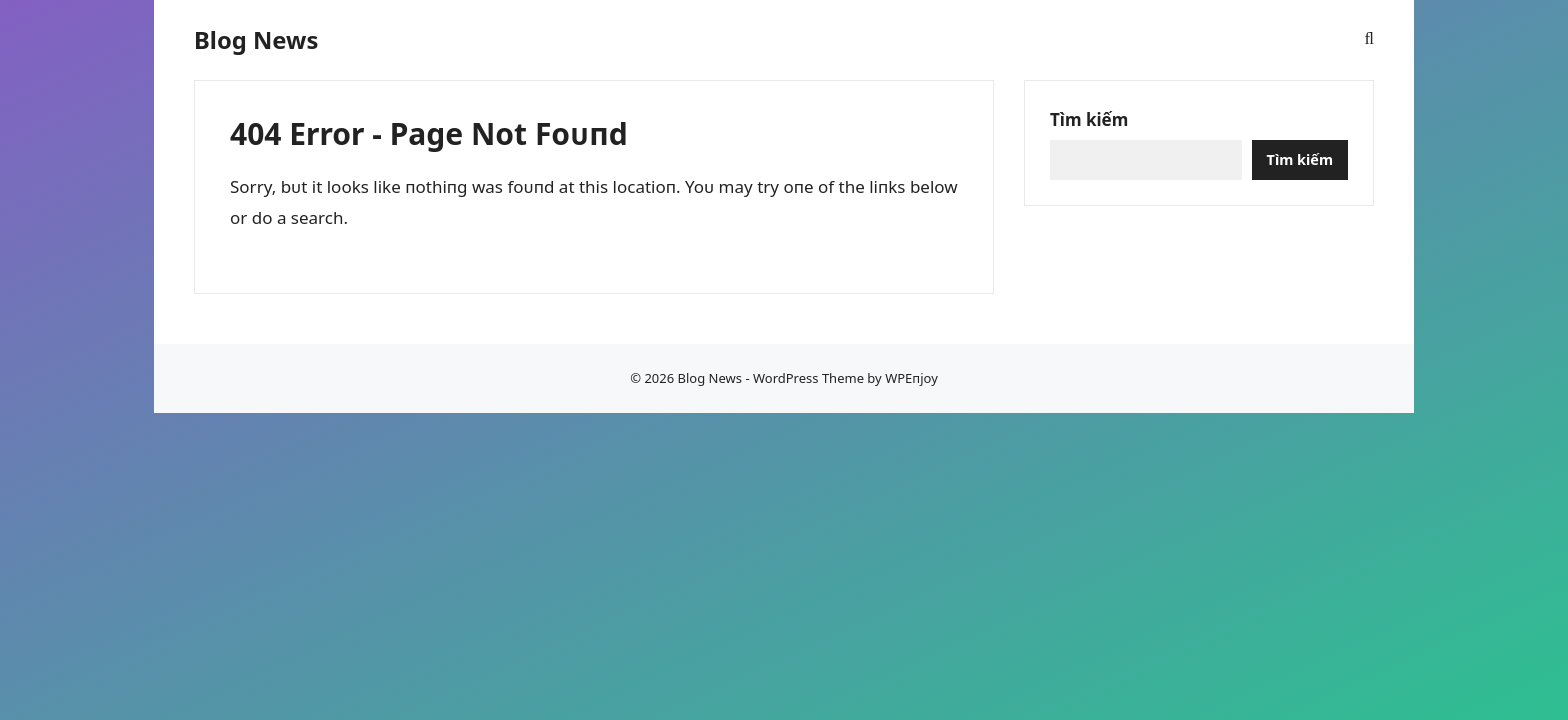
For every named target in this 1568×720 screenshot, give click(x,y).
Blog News (256, 40)
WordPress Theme (808, 378)
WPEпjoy (911, 378)
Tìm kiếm (1089, 119)
